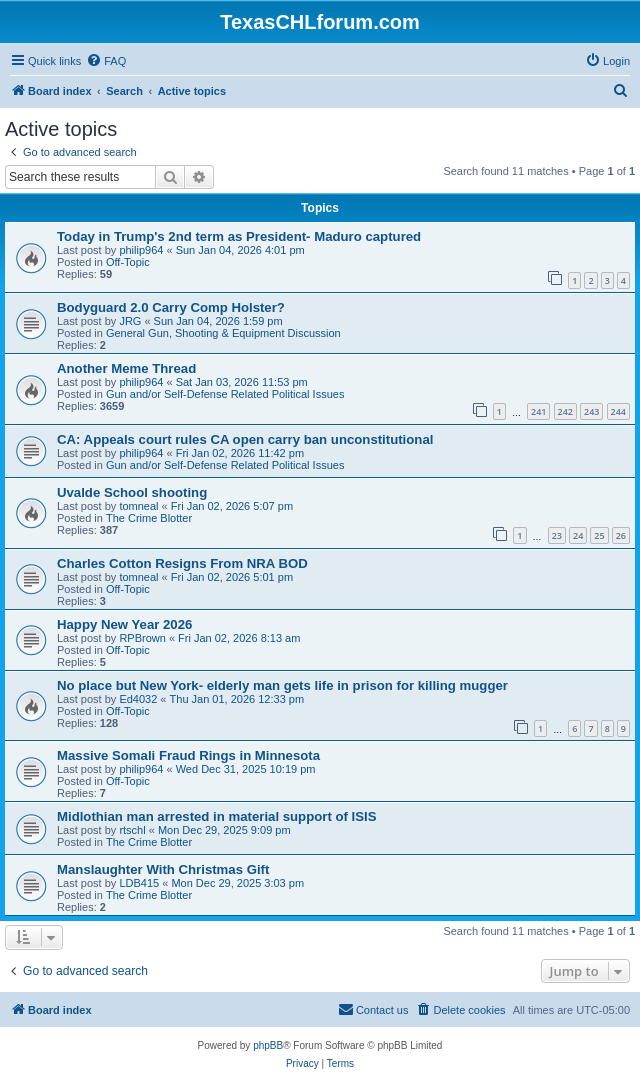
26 (621, 535)
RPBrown (142, 638)
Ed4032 (138, 699)
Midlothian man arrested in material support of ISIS (216, 816)
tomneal (138, 506)
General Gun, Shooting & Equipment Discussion (223, 333)
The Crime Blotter (149, 518)
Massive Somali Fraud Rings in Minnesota (188, 755)
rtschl (132, 830)
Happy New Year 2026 (124, 624)
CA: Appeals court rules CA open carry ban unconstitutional (245, 439)
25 (599, 535)
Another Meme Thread (126, 368)
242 (565, 411)
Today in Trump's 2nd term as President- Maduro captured (239, 236)
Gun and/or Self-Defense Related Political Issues (225, 394)
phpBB (268, 1045)
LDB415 (139, 883)
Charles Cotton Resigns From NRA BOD (182, 563)
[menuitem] (106, 61)
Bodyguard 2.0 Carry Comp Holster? (171, 307)
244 (618, 411)
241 (538, 411)
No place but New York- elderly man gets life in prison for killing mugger (282, 685)
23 (557, 535)
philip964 (141, 250)
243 (591, 411)
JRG (130, 321)
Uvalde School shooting (132, 492)
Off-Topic (128, 262)
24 (578, 535)
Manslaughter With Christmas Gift (163, 869)
